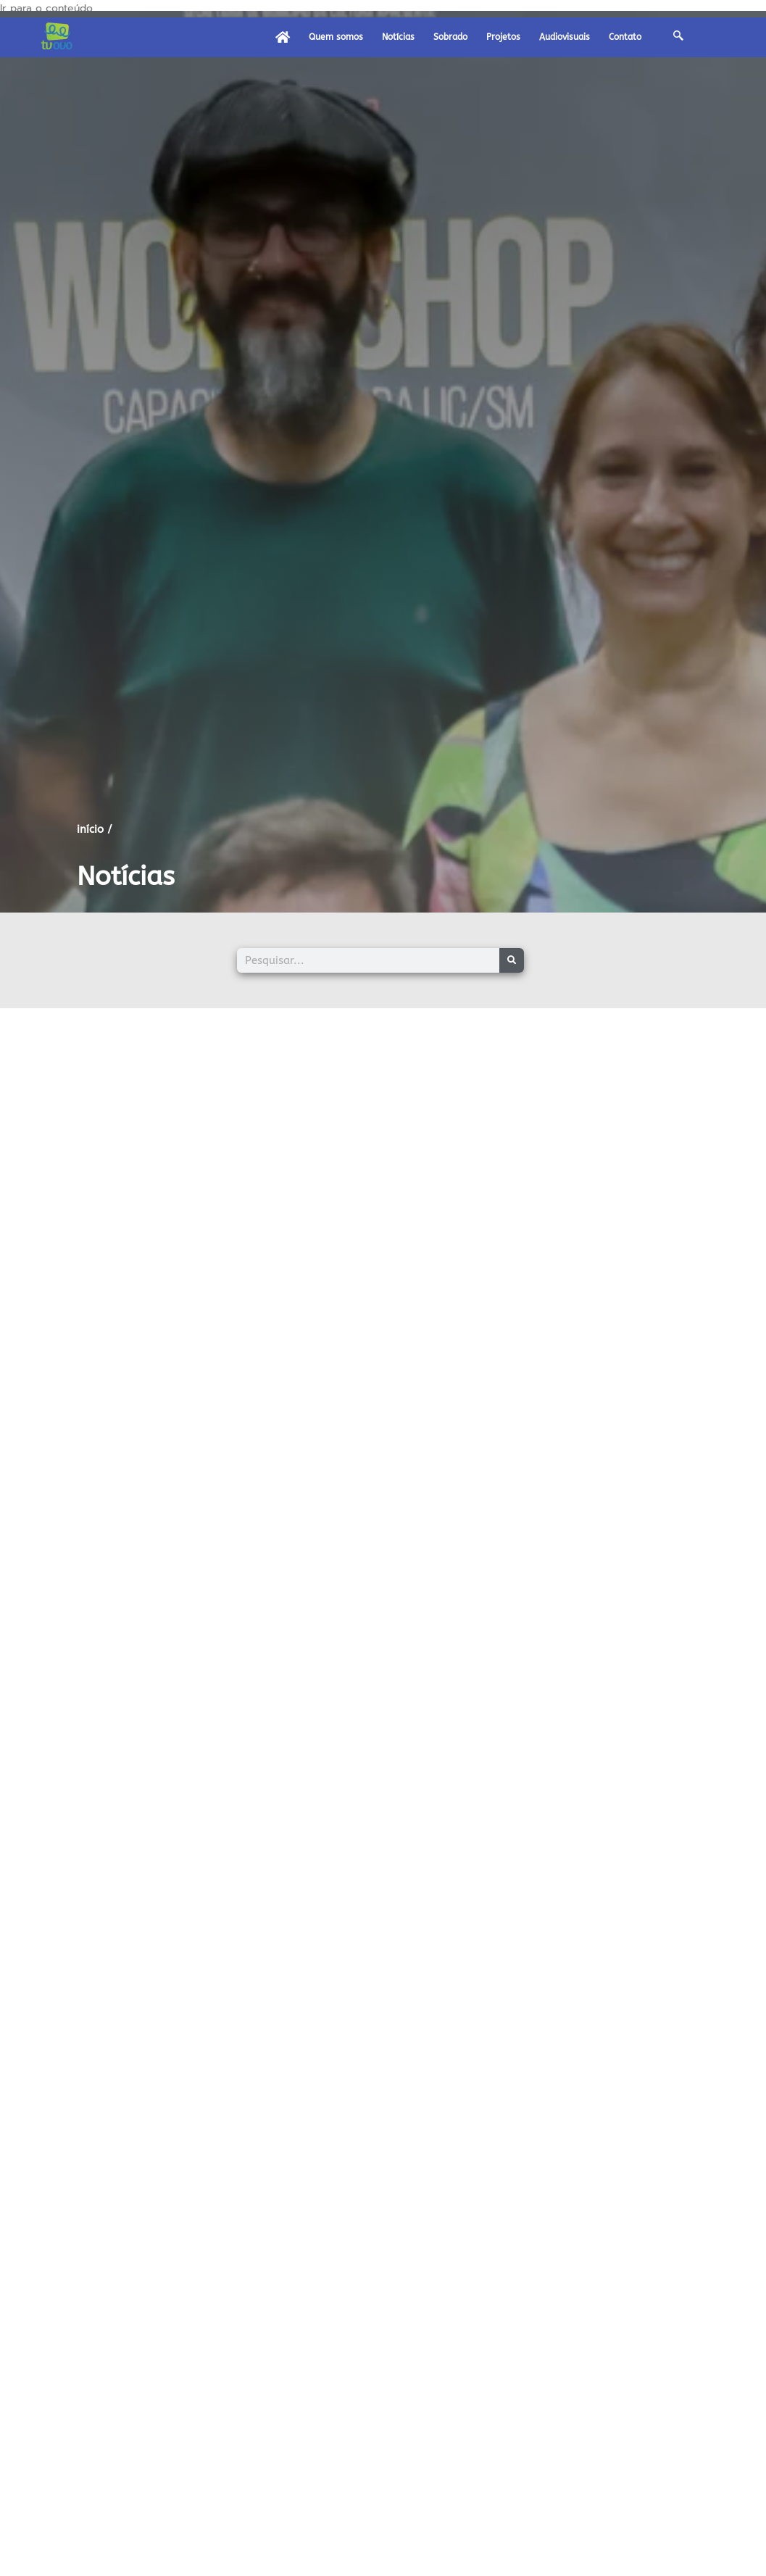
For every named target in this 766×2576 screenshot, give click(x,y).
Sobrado (450, 37)
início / (94, 829)
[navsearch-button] (678, 36)
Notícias (398, 37)
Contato (625, 37)
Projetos (503, 37)
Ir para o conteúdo (46, 8)
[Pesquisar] (511, 960)
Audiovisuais (564, 37)
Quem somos (336, 37)
